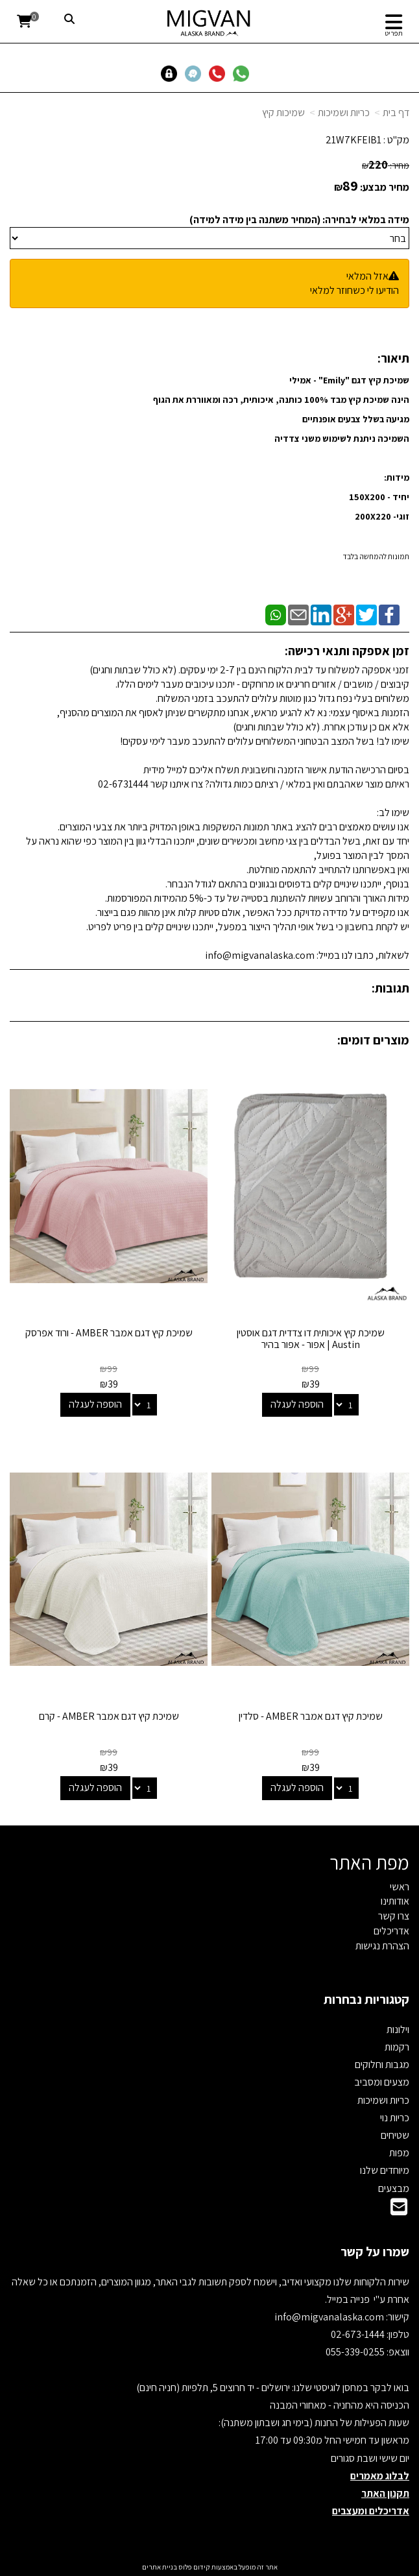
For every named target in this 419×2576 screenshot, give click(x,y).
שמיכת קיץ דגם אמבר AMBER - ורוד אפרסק (109, 1333)
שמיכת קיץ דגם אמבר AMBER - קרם (109, 1716)
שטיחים (395, 2135)
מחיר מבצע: (384, 187)
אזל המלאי (367, 276)
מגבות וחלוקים (382, 2064)
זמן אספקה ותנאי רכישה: (347, 650)
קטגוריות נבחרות (366, 1999)
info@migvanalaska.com (330, 2317)
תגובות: (390, 988)
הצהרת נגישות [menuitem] (382, 1946)
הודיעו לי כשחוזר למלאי (354, 290)
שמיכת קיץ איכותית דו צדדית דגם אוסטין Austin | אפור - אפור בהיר (311, 1338)
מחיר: (385, 165)
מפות (399, 2153)
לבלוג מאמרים (379, 2476)
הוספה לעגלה (297, 1404)
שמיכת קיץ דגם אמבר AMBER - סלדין (311, 1716)
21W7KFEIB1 (353, 140)
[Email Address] (398, 2210)
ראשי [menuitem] (399, 1887)
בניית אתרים (159, 2566)
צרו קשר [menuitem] (393, 1916)
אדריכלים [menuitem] (391, 1931)
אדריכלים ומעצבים (370, 2511)
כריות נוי (394, 2118)
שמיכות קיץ (283, 112)
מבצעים (393, 2188)
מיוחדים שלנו (384, 2170)
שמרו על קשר (375, 2251)
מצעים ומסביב (381, 2082)
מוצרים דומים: (373, 1039)
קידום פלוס (193, 2566)
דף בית (396, 112)
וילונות (398, 2029)
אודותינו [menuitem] (395, 1901)
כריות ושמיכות (344, 112)
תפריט (394, 33)
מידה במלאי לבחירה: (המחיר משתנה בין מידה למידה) (299, 219)
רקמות (397, 2047)
